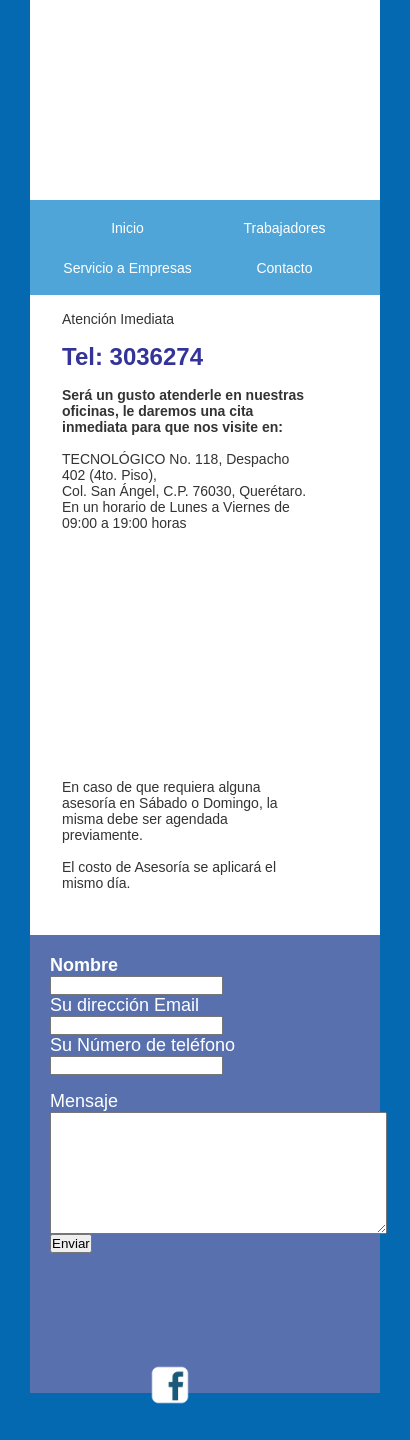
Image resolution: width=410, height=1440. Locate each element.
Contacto (284, 268)
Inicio (127, 228)
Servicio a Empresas (127, 268)
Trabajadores (285, 228)
